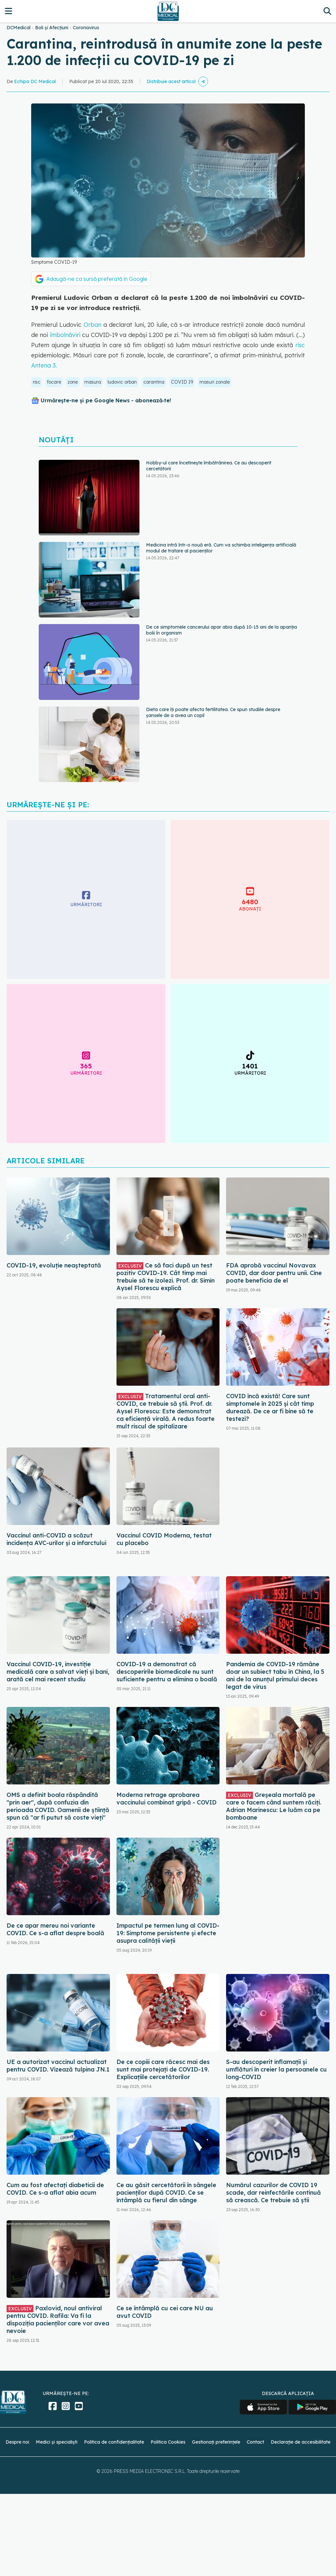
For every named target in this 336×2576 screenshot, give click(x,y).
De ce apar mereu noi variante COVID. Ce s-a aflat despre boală (55, 1929)
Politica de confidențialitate (114, 2442)
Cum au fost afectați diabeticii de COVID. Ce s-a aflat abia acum (55, 2188)
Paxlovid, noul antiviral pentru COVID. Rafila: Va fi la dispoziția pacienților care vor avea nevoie (58, 2319)
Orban (92, 324)
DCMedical (19, 28)
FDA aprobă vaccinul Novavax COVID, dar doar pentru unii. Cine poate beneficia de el (274, 1273)
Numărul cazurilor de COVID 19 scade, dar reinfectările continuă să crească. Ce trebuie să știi (273, 2192)
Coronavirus (86, 28)
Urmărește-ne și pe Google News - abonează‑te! (106, 400)
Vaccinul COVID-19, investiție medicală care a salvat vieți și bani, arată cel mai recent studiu (58, 1671)
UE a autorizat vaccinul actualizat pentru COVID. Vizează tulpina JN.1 (58, 2065)
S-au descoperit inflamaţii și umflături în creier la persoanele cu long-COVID (276, 2069)
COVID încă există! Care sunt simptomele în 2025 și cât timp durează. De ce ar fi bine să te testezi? (270, 1407)
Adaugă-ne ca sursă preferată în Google (96, 279)
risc (300, 345)
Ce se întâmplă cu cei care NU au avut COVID (164, 2311)
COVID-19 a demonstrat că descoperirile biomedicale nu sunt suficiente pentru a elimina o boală (166, 1671)
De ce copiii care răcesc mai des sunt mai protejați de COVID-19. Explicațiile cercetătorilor (163, 2069)
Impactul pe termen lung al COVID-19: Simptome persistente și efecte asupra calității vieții (168, 1933)
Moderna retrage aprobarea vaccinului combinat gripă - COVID (166, 1798)
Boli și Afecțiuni (51, 28)
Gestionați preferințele (216, 2442)
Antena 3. (44, 365)
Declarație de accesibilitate (300, 2442)
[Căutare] (327, 11)
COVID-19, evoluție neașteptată (54, 1265)
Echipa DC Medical (35, 81)
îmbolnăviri (66, 335)
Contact (255, 2442)
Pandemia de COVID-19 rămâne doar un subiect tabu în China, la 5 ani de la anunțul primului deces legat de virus (275, 1675)
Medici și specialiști (56, 2442)
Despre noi (17, 2442)
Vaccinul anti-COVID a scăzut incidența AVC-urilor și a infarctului (56, 1539)
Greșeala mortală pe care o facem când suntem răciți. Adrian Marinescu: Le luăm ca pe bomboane (273, 1806)
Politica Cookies (168, 2442)
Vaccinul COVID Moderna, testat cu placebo (164, 1539)
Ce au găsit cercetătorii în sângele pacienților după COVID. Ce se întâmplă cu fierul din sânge (166, 2192)
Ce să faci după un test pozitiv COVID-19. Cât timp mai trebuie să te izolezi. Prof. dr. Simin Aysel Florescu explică (165, 1277)
